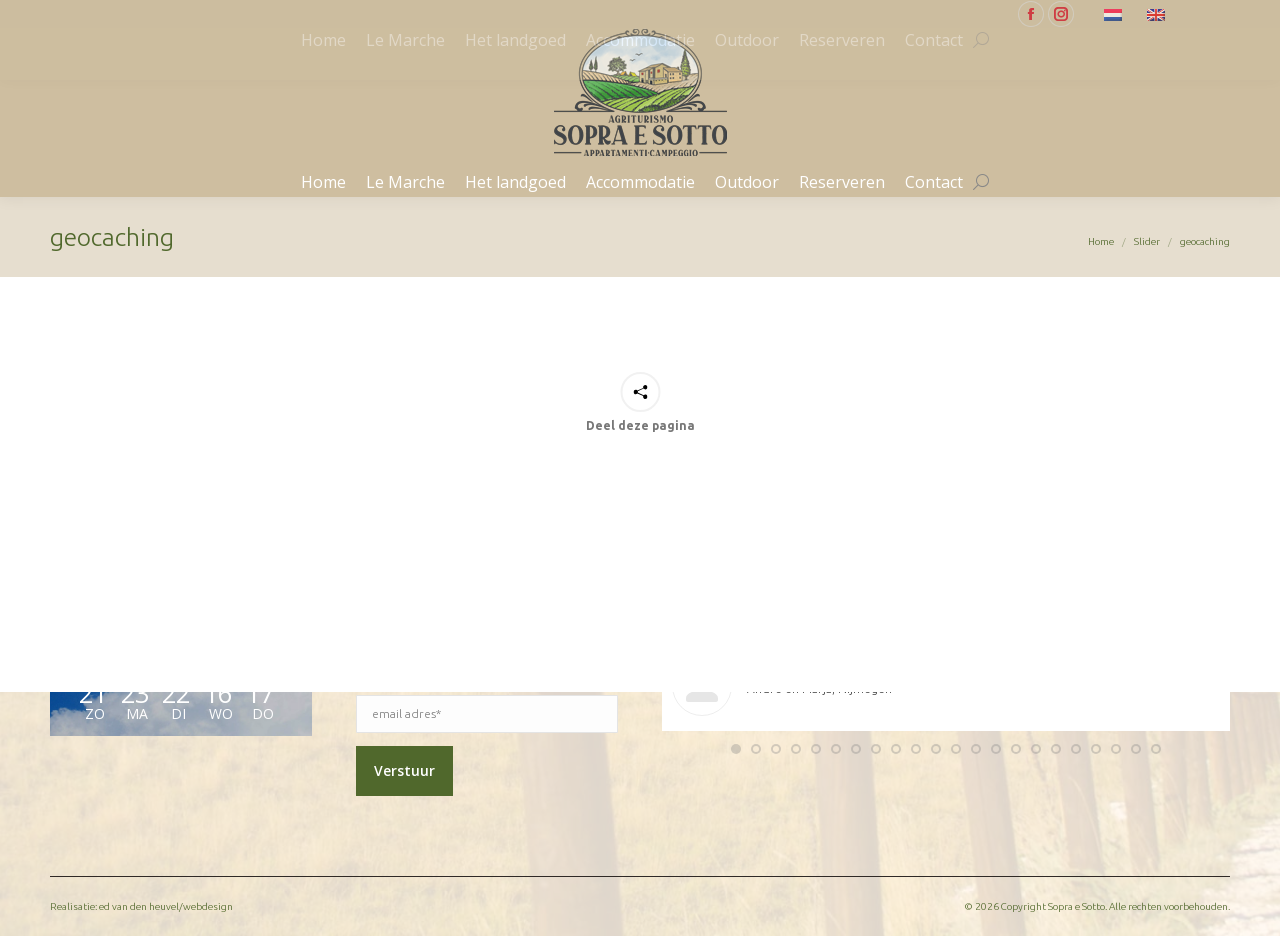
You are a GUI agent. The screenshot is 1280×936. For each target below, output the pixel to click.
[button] (736, 749)
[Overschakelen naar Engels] (1158, 14)
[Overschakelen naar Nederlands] (1115, 14)
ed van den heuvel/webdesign (166, 906)
